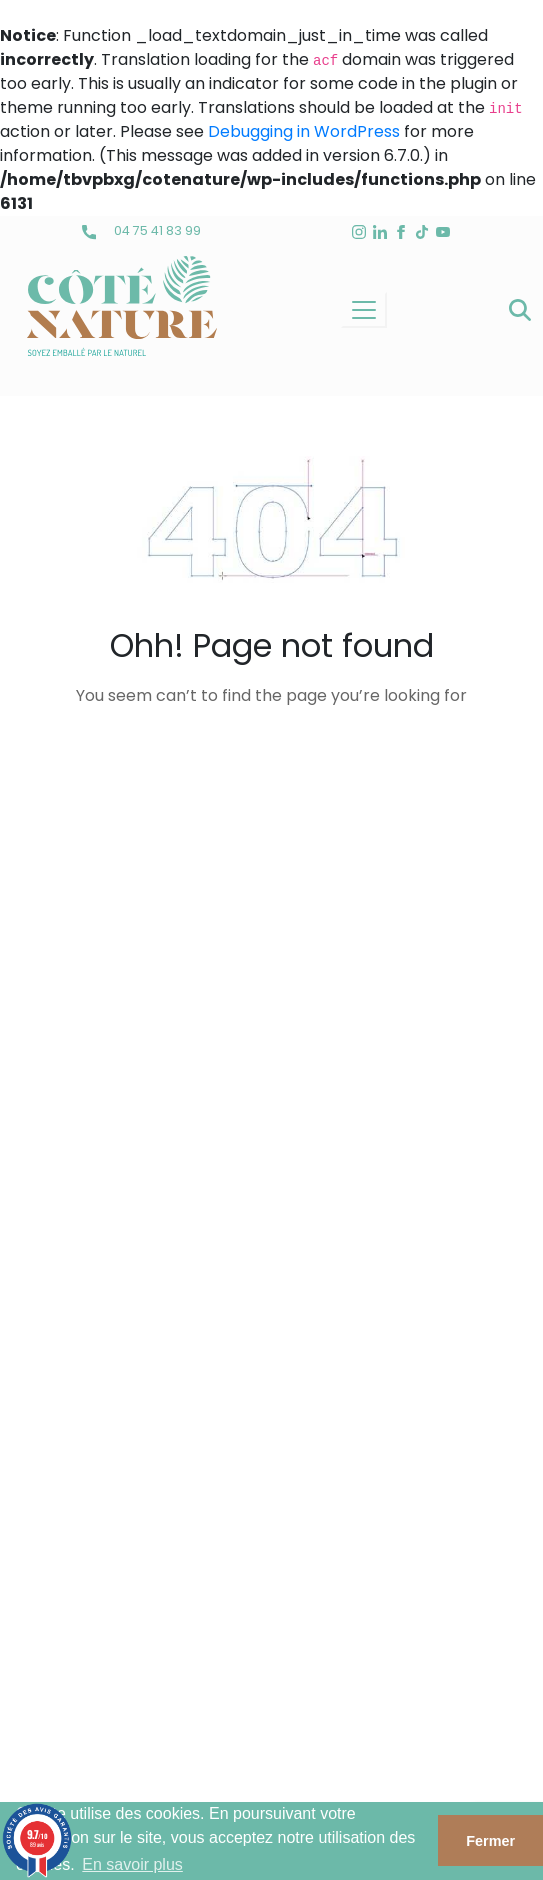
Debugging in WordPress (304, 131)
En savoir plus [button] (132, 1864)
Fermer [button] (490, 1841)
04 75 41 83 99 (141, 230)
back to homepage (272, 761)
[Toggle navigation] (364, 310)
